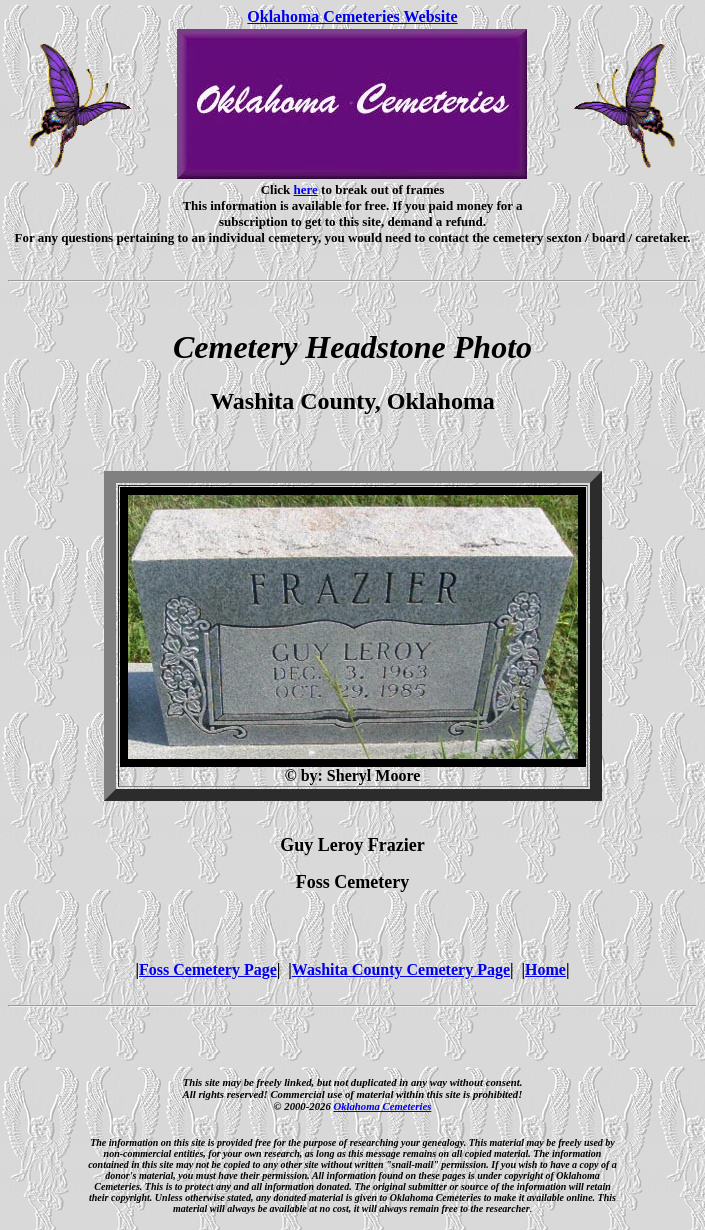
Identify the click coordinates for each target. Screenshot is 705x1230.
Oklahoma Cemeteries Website (352, 16)
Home (545, 969)
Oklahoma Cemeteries (382, 1106)
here (306, 189)
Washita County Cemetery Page (401, 969)
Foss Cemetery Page (208, 969)
